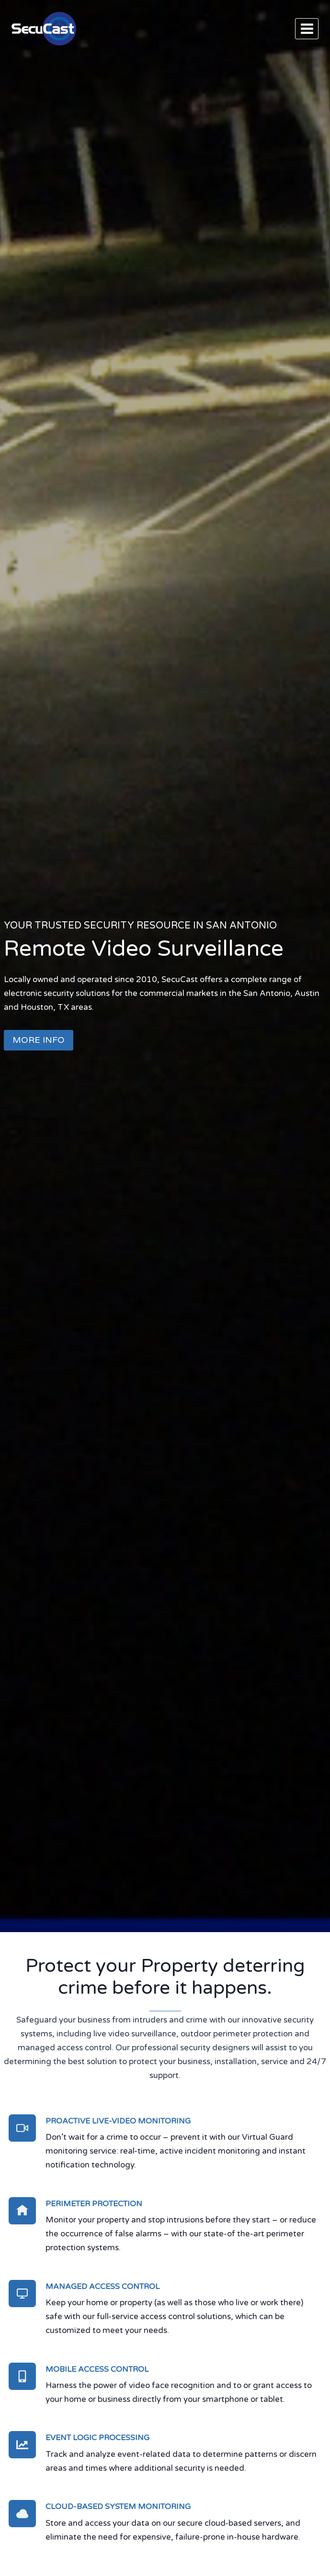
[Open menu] (307, 28)
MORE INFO (38, 1040)
